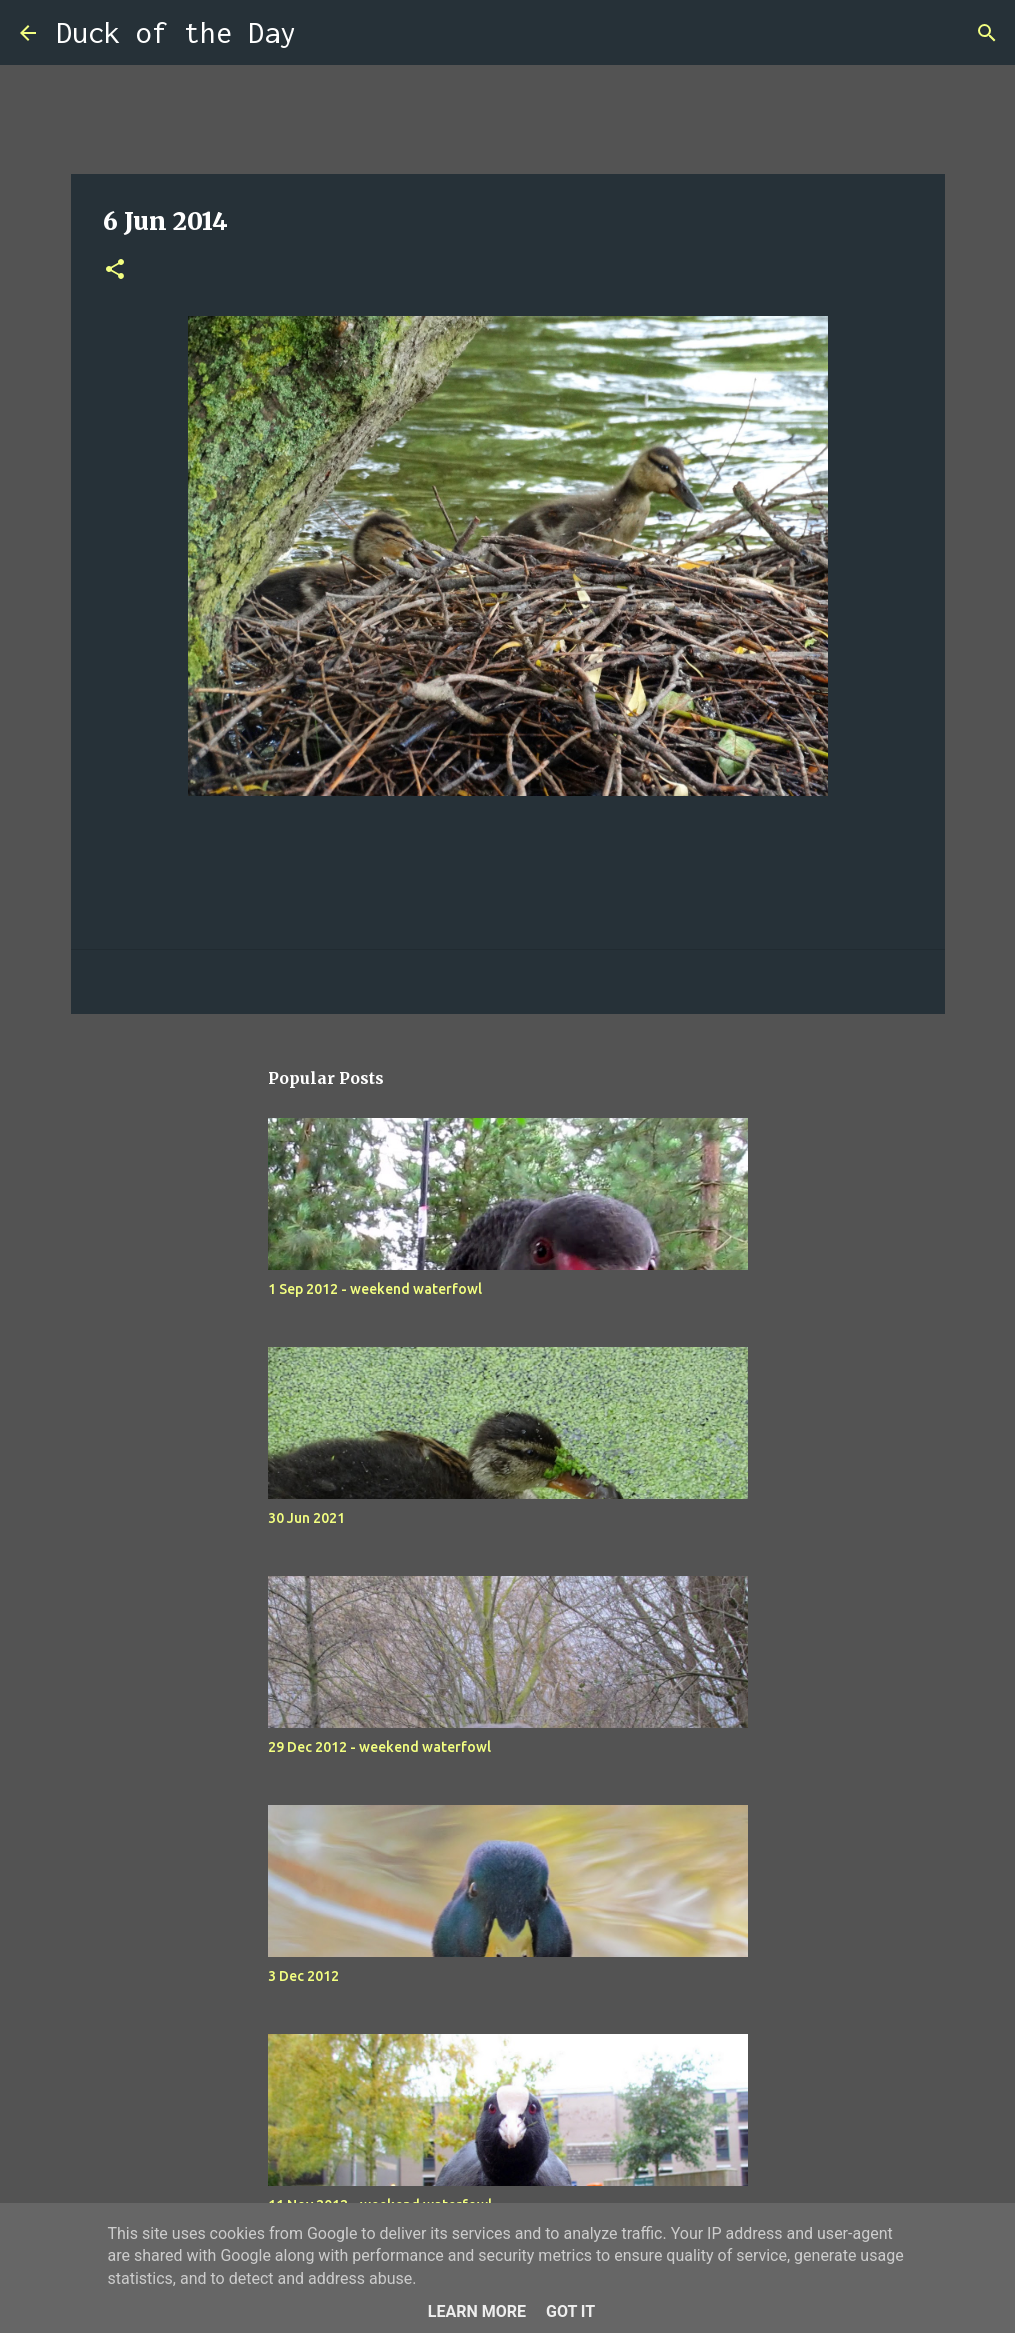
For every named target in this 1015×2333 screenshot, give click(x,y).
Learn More (477, 2311)
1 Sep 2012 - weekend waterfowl (375, 1289)
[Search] (324, 33)
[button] (115, 270)
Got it (570, 2311)
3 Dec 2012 (303, 1976)
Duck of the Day (176, 32)
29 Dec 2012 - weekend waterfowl (379, 1747)
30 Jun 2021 (306, 1518)
